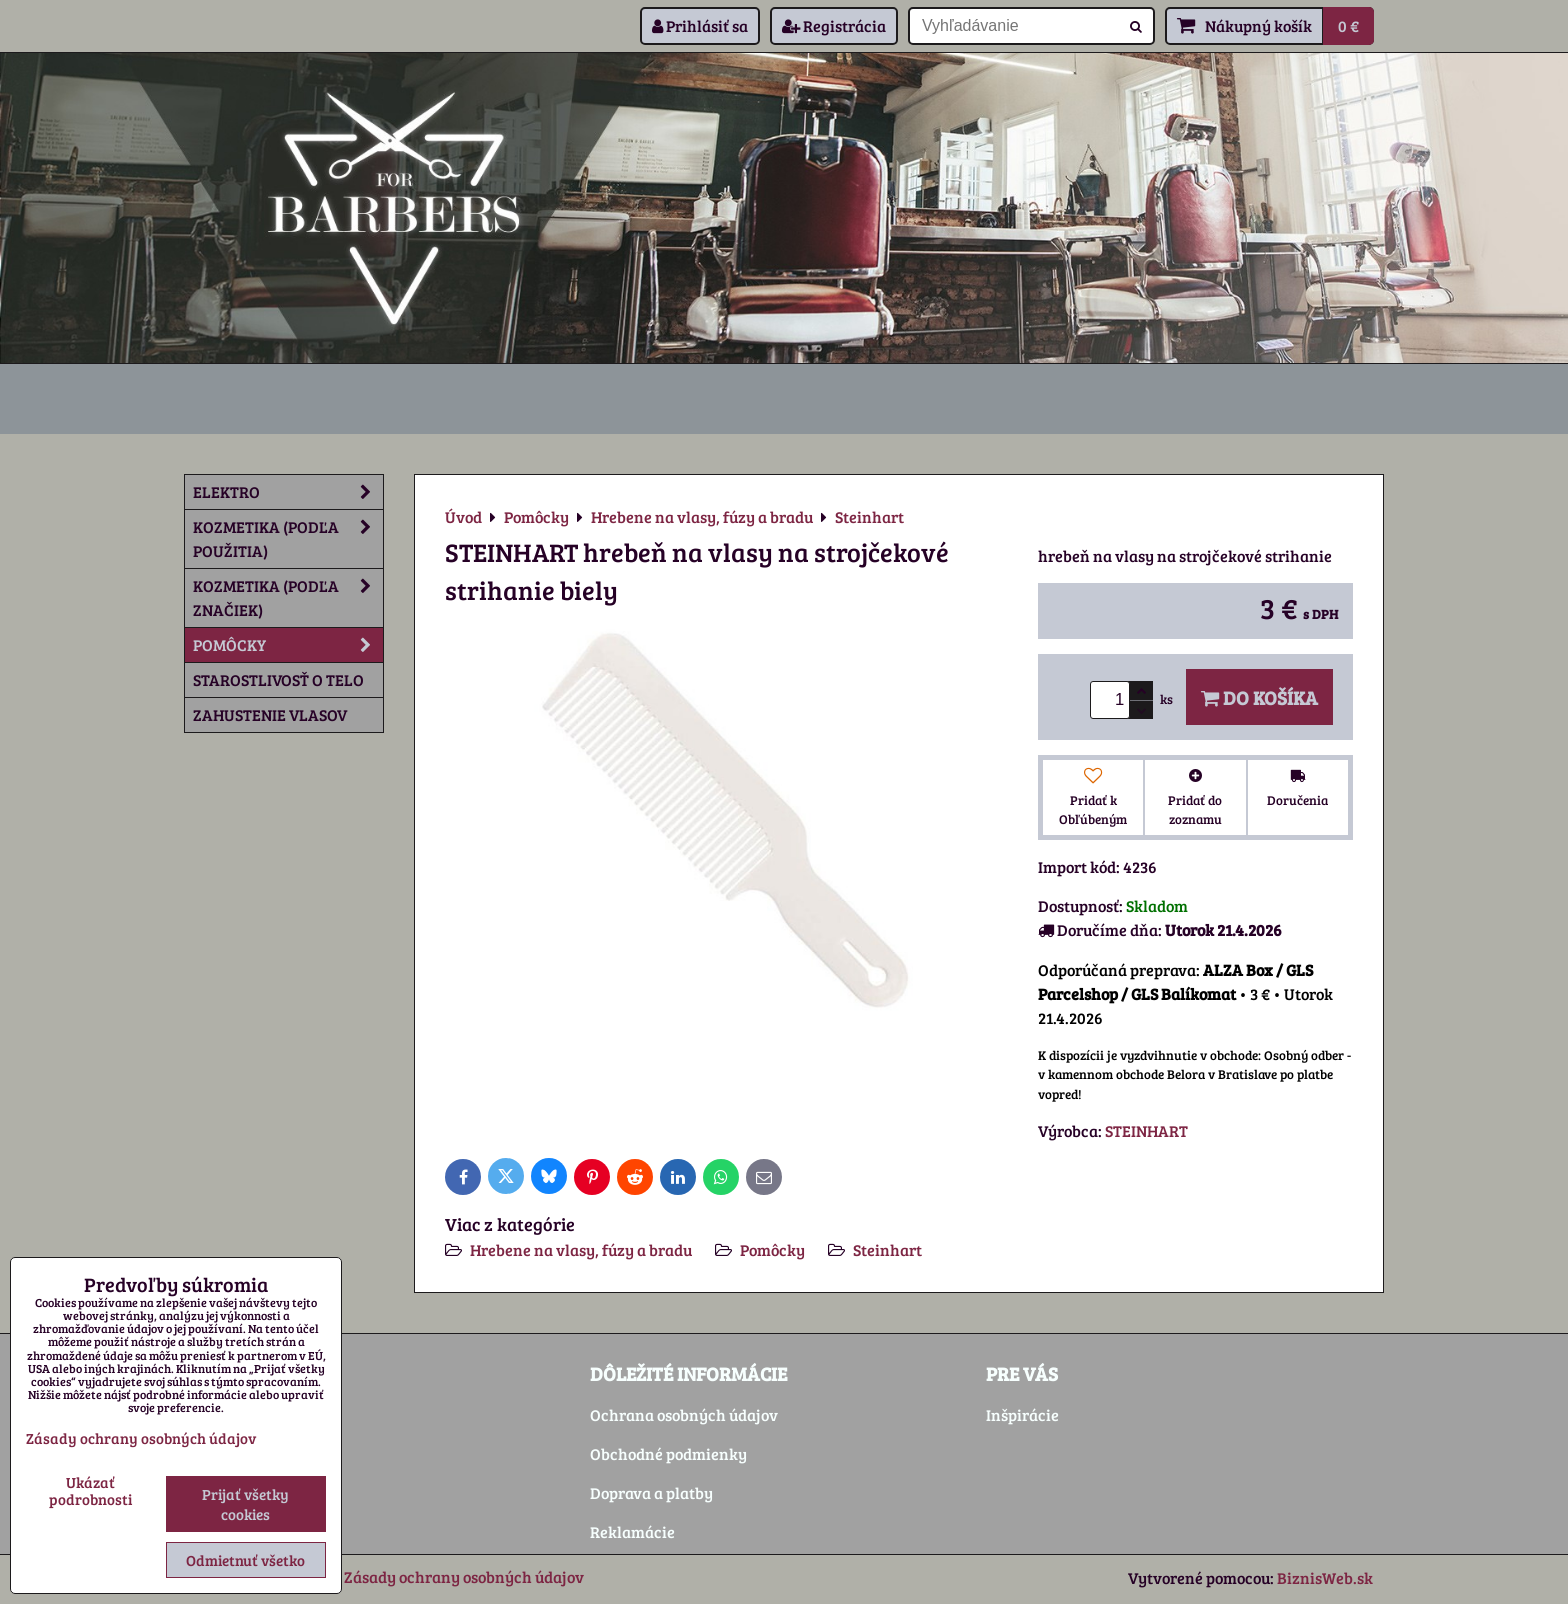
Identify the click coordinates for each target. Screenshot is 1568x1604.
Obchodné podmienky (668, 1453)
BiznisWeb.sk (1325, 1577)
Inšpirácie (1022, 1414)
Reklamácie (632, 1531)
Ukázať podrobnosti (90, 1490)
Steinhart (887, 1249)
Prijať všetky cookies (245, 1504)
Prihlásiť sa (700, 25)
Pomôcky (772, 1249)
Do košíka (1259, 697)
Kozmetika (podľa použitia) (288, 539)
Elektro (288, 492)
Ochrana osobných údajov (684, 1414)
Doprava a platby (651, 1492)
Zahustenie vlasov (270, 714)
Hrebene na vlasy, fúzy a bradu (581, 1249)
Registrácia (834, 25)
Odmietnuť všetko (245, 1560)
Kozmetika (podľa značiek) (288, 598)
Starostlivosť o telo (278, 679)
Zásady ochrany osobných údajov (464, 1576)
